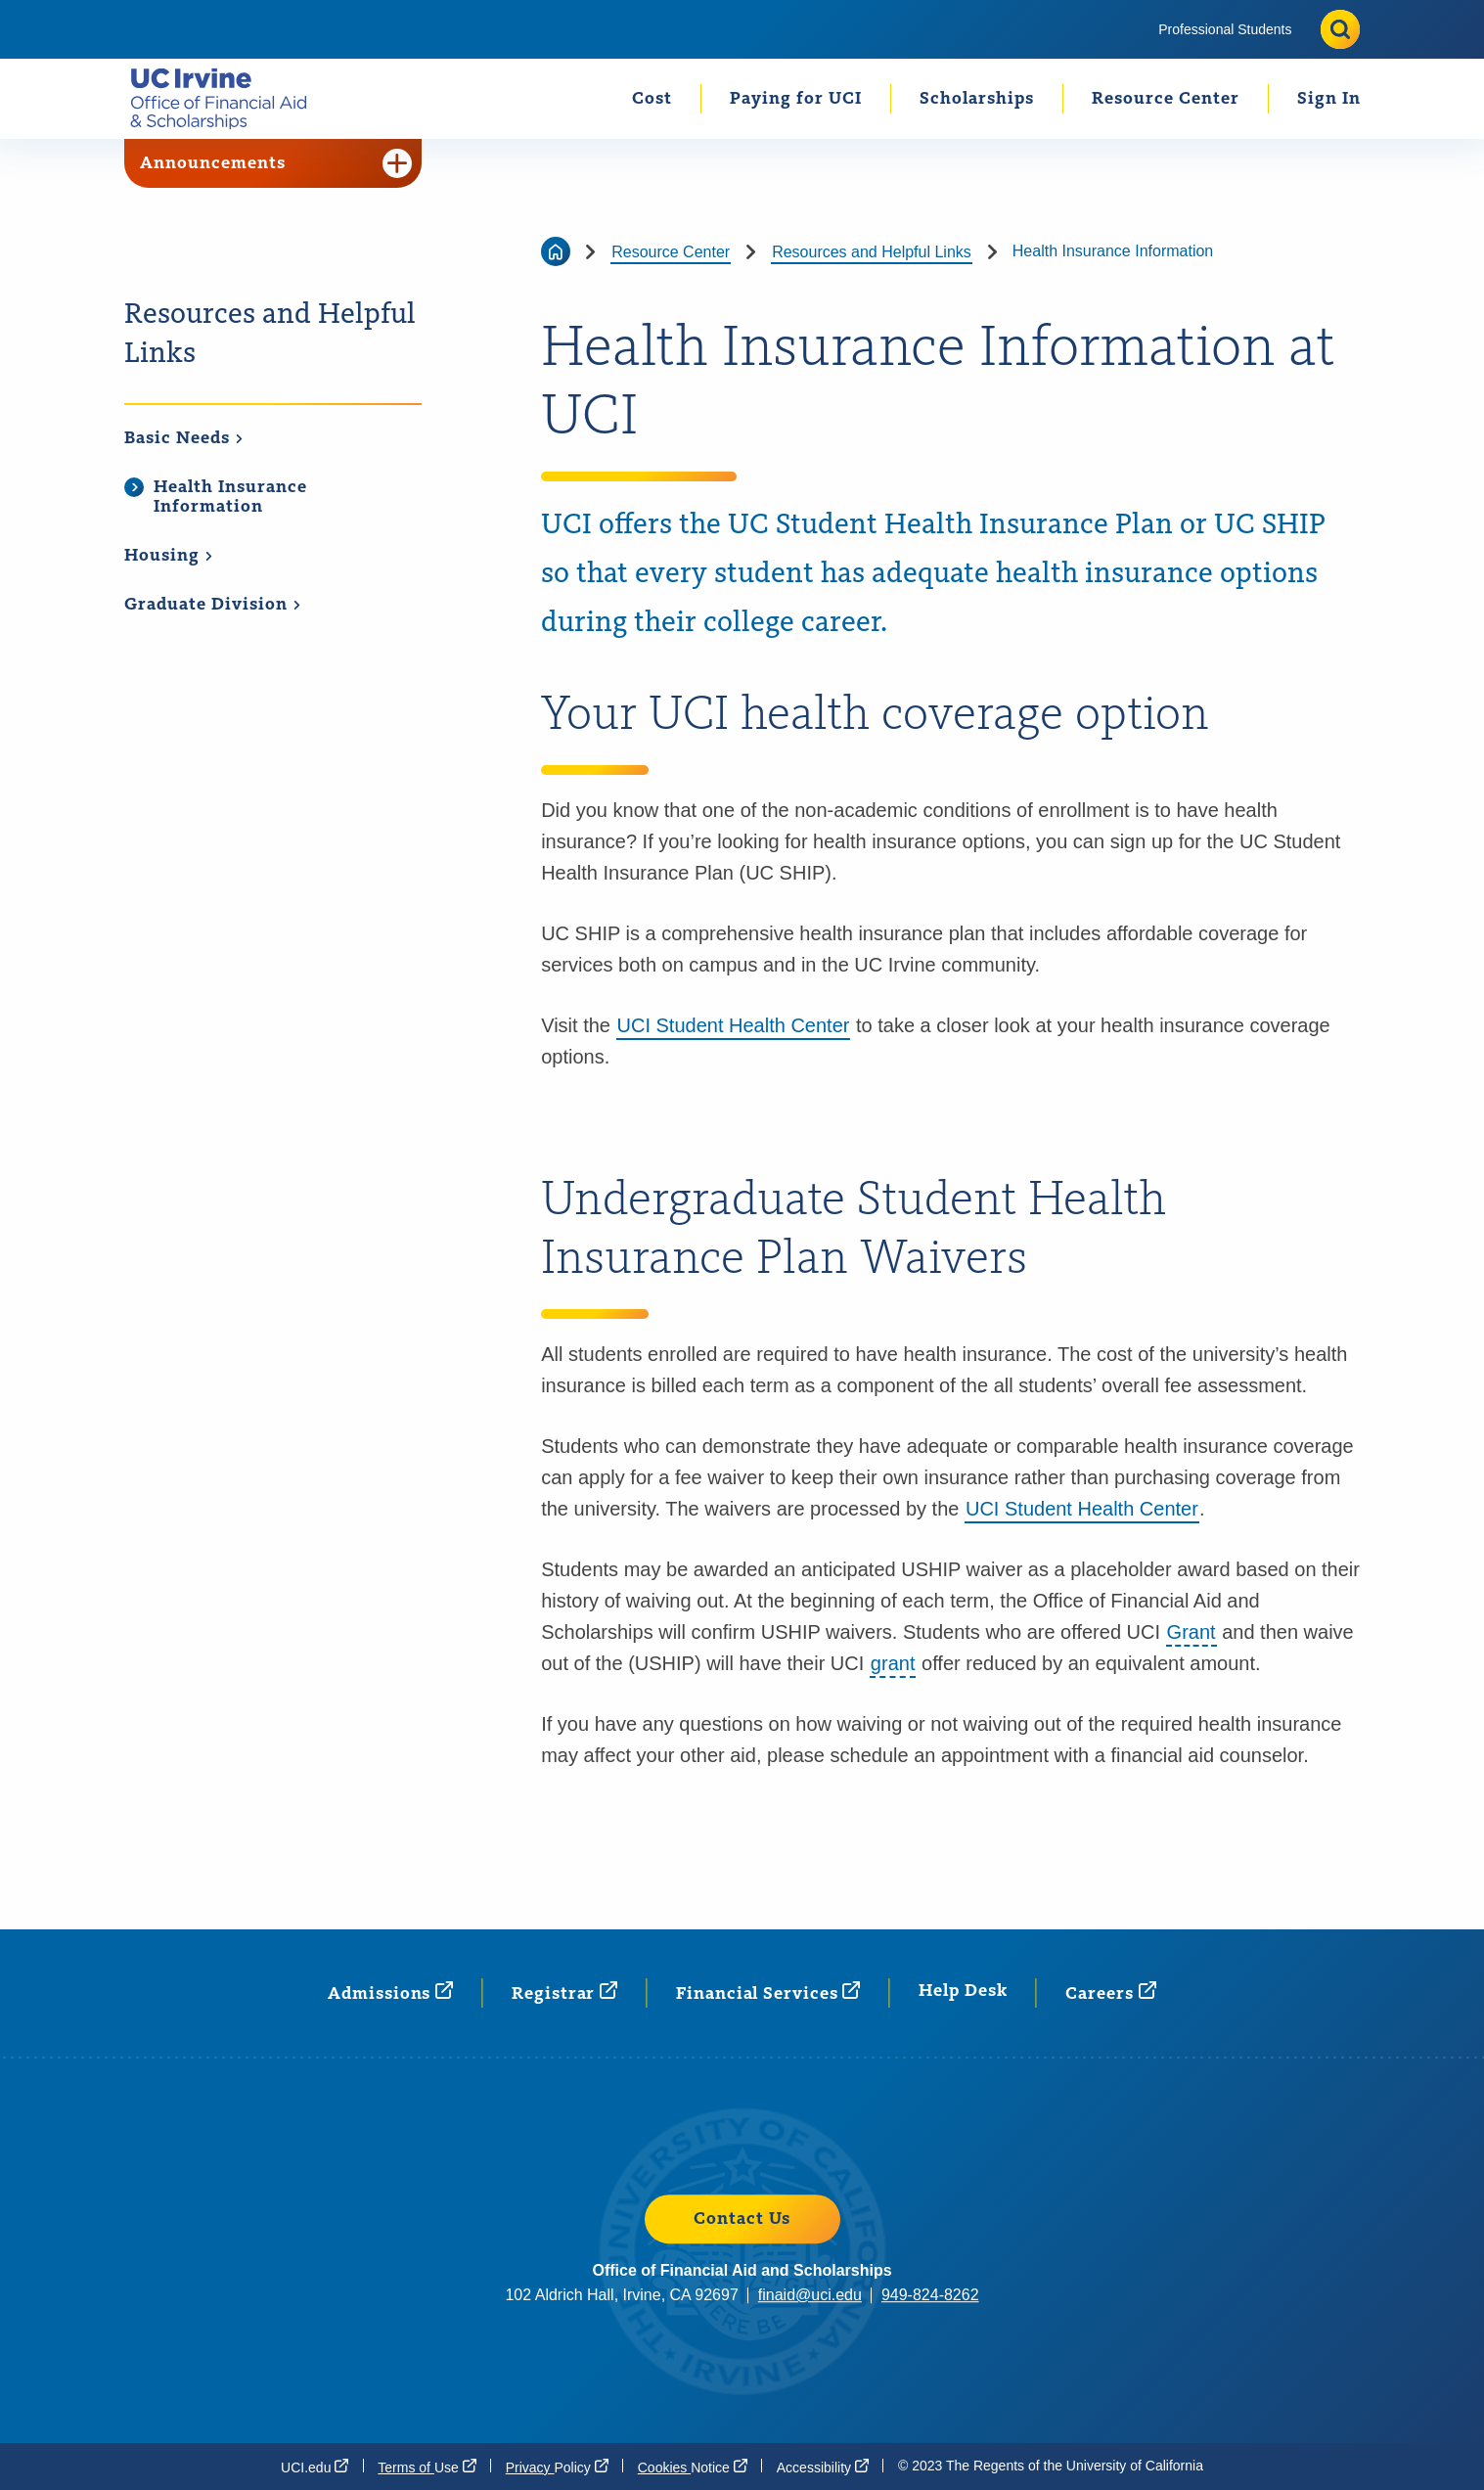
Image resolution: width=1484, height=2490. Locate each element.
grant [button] (893, 1663)
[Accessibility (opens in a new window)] (823, 2466)
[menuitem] (1224, 29)
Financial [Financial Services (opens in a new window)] (768, 1992)
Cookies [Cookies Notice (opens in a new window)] (692, 2466)
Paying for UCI (796, 99)
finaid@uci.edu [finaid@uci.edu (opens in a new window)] (810, 2294)
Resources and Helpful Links (270, 334)
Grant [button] (1191, 1632)
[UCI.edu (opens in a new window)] (314, 2466)
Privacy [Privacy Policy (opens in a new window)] (557, 2466)
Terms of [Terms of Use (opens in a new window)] (426, 2466)
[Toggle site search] (1340, 29)
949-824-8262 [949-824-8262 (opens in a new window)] (930, 2294)
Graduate (212, 604)
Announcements (276, 163)
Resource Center (1165, 99)
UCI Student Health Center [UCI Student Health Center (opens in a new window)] (1082, 1508)
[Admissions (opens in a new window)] (390, 1992)
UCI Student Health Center (733, 1025)
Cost (652, 99)
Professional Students (1224, 29)
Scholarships (977, 99)
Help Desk (963, 1991)
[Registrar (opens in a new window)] (564, 1992)
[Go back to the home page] (555, 251)
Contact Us (742, 2219)
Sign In (1329, 99)
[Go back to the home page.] (226, 98)
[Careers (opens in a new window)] (1110, 1992)
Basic (184, 438)
